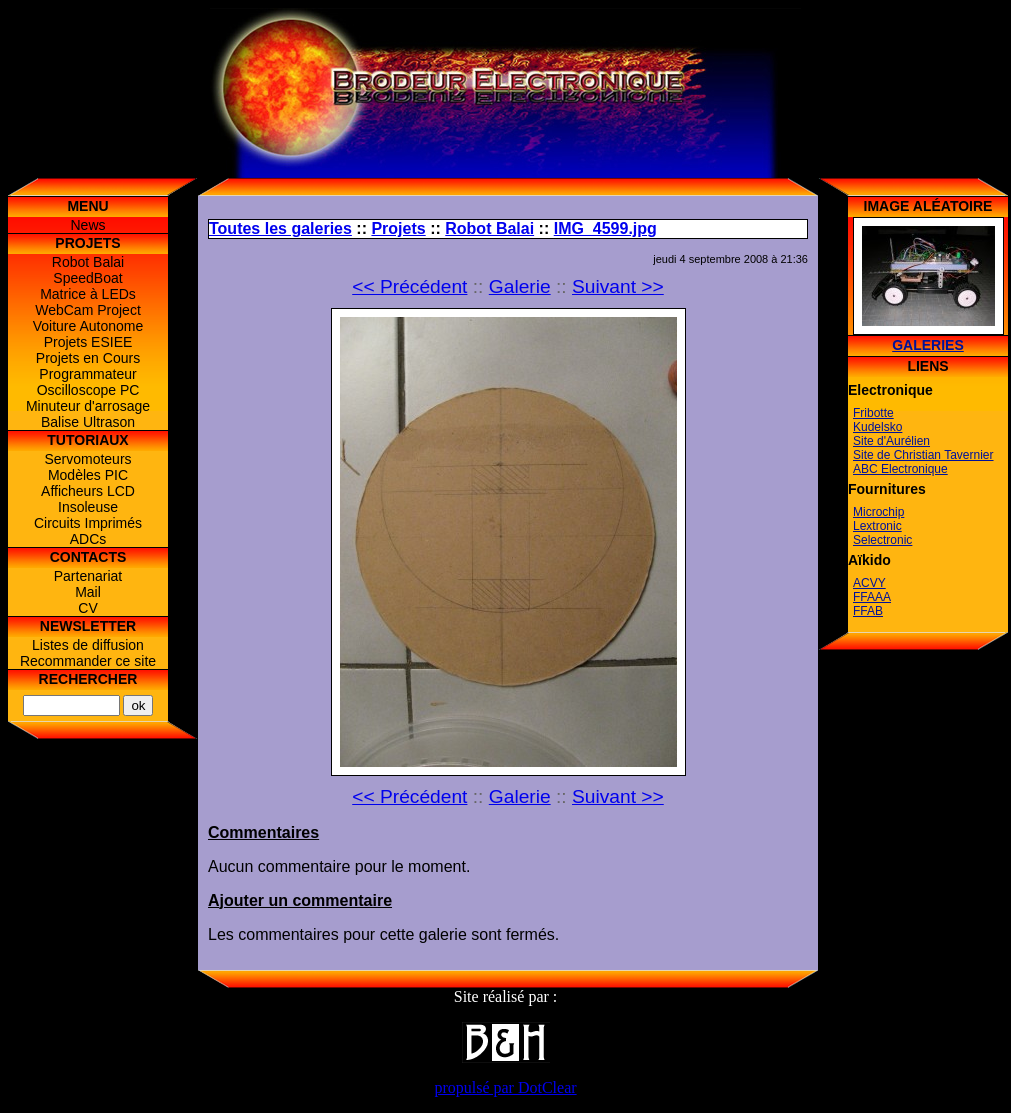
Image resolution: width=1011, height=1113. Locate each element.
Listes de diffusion (88, 645)
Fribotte (873, 413)
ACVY (869, 583)
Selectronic (882, 540)
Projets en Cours (88, 358)
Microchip (878, 512)
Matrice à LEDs (88, 294)
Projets (398, 228)
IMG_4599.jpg (605, 228)
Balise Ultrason (88, 422)
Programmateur (87, 374)
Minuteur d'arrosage (88, 406)
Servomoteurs (87, 459)
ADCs (88, 539)
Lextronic (877, 526)
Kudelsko (877, 427)
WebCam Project (88, 310)
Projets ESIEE (88, 342)
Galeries (928, 345)
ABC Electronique (900, 469)
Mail (88, 592)
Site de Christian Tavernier (923, 455)
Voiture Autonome (88, 326)
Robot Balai (88, 262)
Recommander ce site (88, 661)
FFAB (868, 611)
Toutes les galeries (280, 228)
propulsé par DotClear (505, 1087)
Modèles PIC (88, 475)
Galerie (520, 286)
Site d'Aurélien (891, 441)
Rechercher (88, 679)
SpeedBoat (87, 278)
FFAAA (872, 597)
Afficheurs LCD (88, 491)
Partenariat (88, 576)
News (87, 225)
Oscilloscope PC (88, 390)
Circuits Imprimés (88, 523)
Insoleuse (88, 507)
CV (87, 608)
